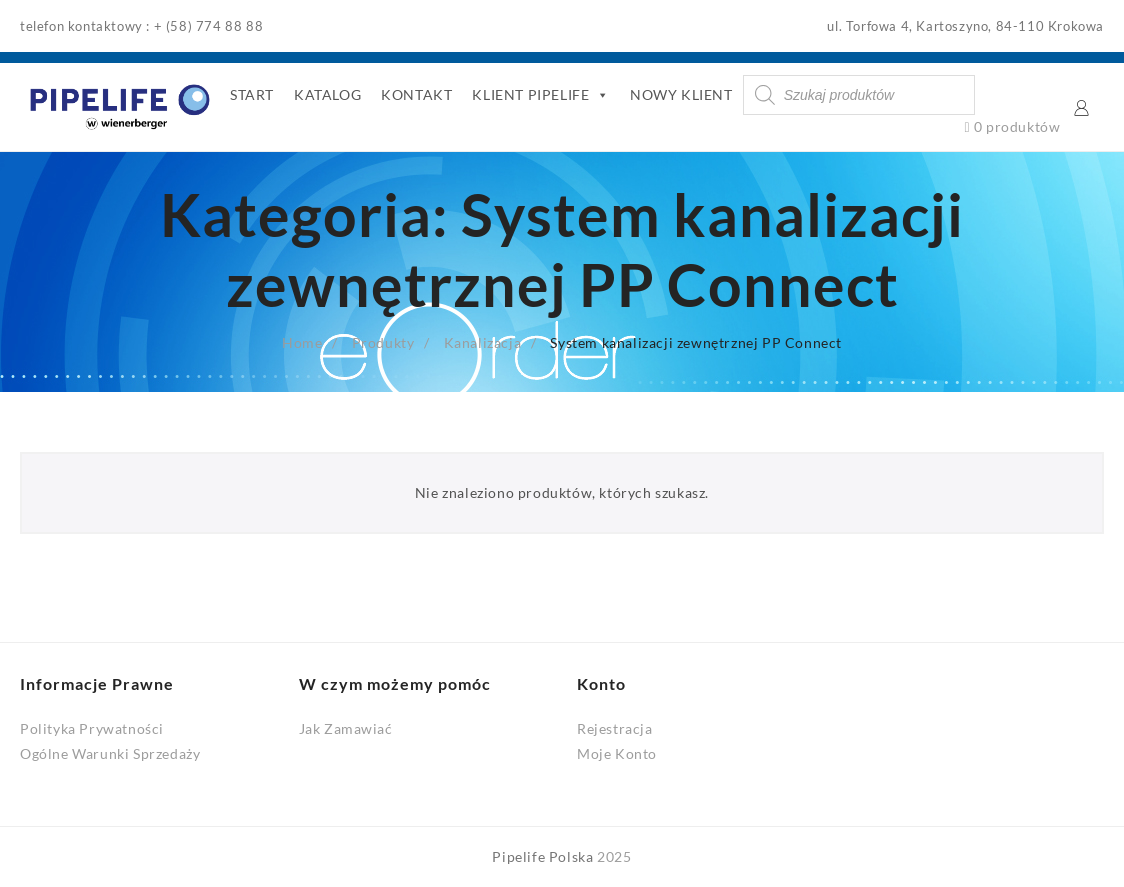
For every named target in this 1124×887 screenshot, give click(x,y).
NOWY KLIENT (681, 94)
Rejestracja (615, 728)
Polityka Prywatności (92, 728)
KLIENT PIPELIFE (541, 95)
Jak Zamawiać (346, 728)
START (252, 94)
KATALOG (327, 94)
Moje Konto (617, 753)
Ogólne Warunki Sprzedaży (110, 753)
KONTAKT (416, 94)
